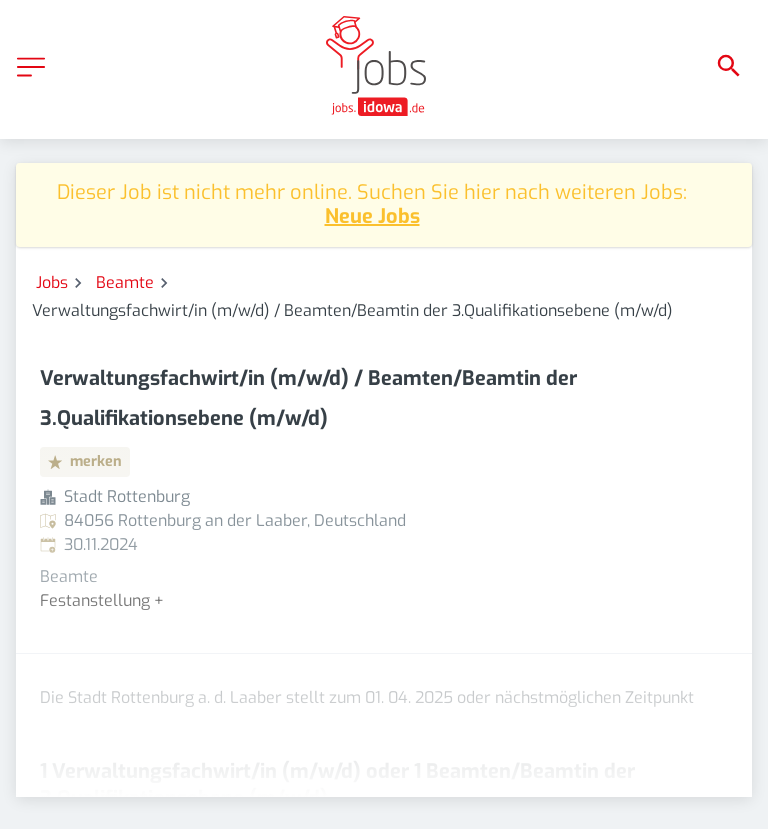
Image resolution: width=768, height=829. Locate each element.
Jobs (52, 282)
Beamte (125, 282)
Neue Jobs (372, 216)
